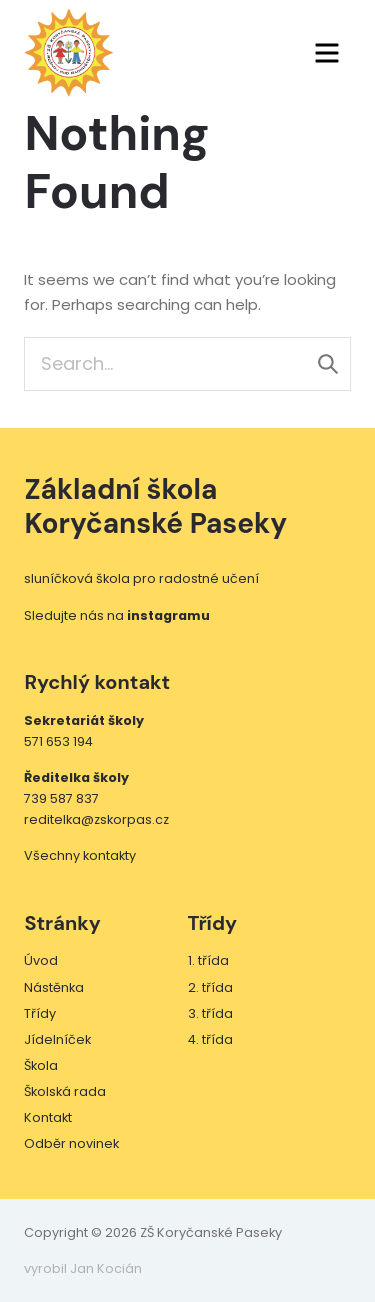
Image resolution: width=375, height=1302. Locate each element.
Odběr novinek (71, 1143)
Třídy (40, 1013)
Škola (41, 1065)
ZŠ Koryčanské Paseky (69, 53)
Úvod (41, 960)
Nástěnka (54, 987)
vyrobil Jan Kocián (83, 1268)
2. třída (210, 987)
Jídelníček (57, 1039)
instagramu (168, 615)
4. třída (210, 1039)
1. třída (208, 960)
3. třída (210, 1013)
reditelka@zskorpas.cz (96, 819)
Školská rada (65, 1091)
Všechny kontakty (80, 855)
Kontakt (48, 1117)
